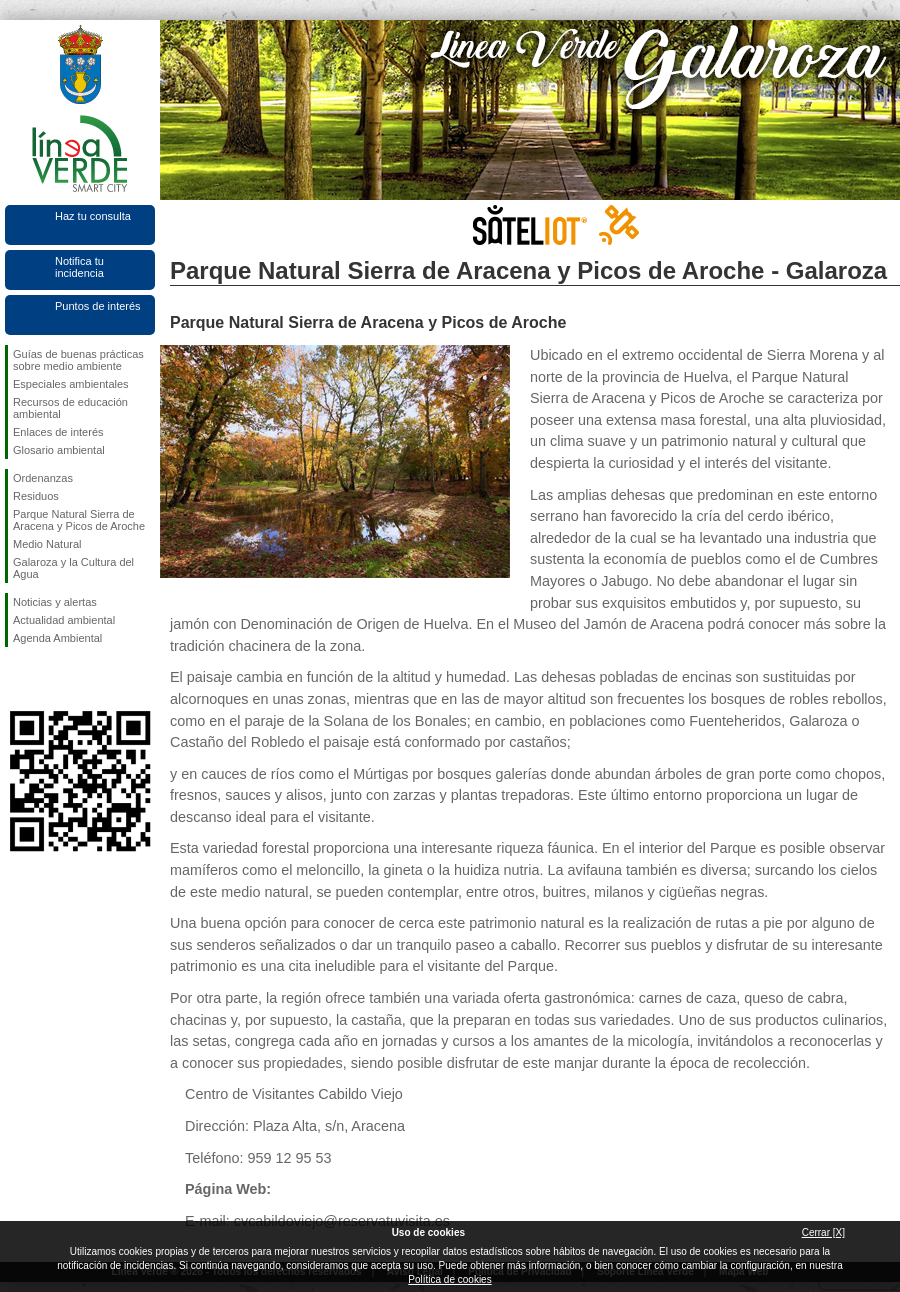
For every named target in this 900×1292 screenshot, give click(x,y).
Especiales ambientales (71, 384)
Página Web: (228, 1189)
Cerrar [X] (823, 1232)
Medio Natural (47, 544)
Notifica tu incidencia (79, 267)
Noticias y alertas (55, 602)
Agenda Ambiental (57, 638)
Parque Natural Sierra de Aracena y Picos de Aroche (79, 520)
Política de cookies (449, 1279)
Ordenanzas (43, 478)
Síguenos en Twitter (50, 679)
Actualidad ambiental (64, 620)
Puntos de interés (98, 306)
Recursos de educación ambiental (70, 408)
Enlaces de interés (58, 432)
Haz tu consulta (93, 216)
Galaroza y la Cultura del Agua (73, 568)
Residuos (36, 496)
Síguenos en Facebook (17, 679)
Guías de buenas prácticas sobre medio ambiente (78, 360)
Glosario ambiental (59, 450)
